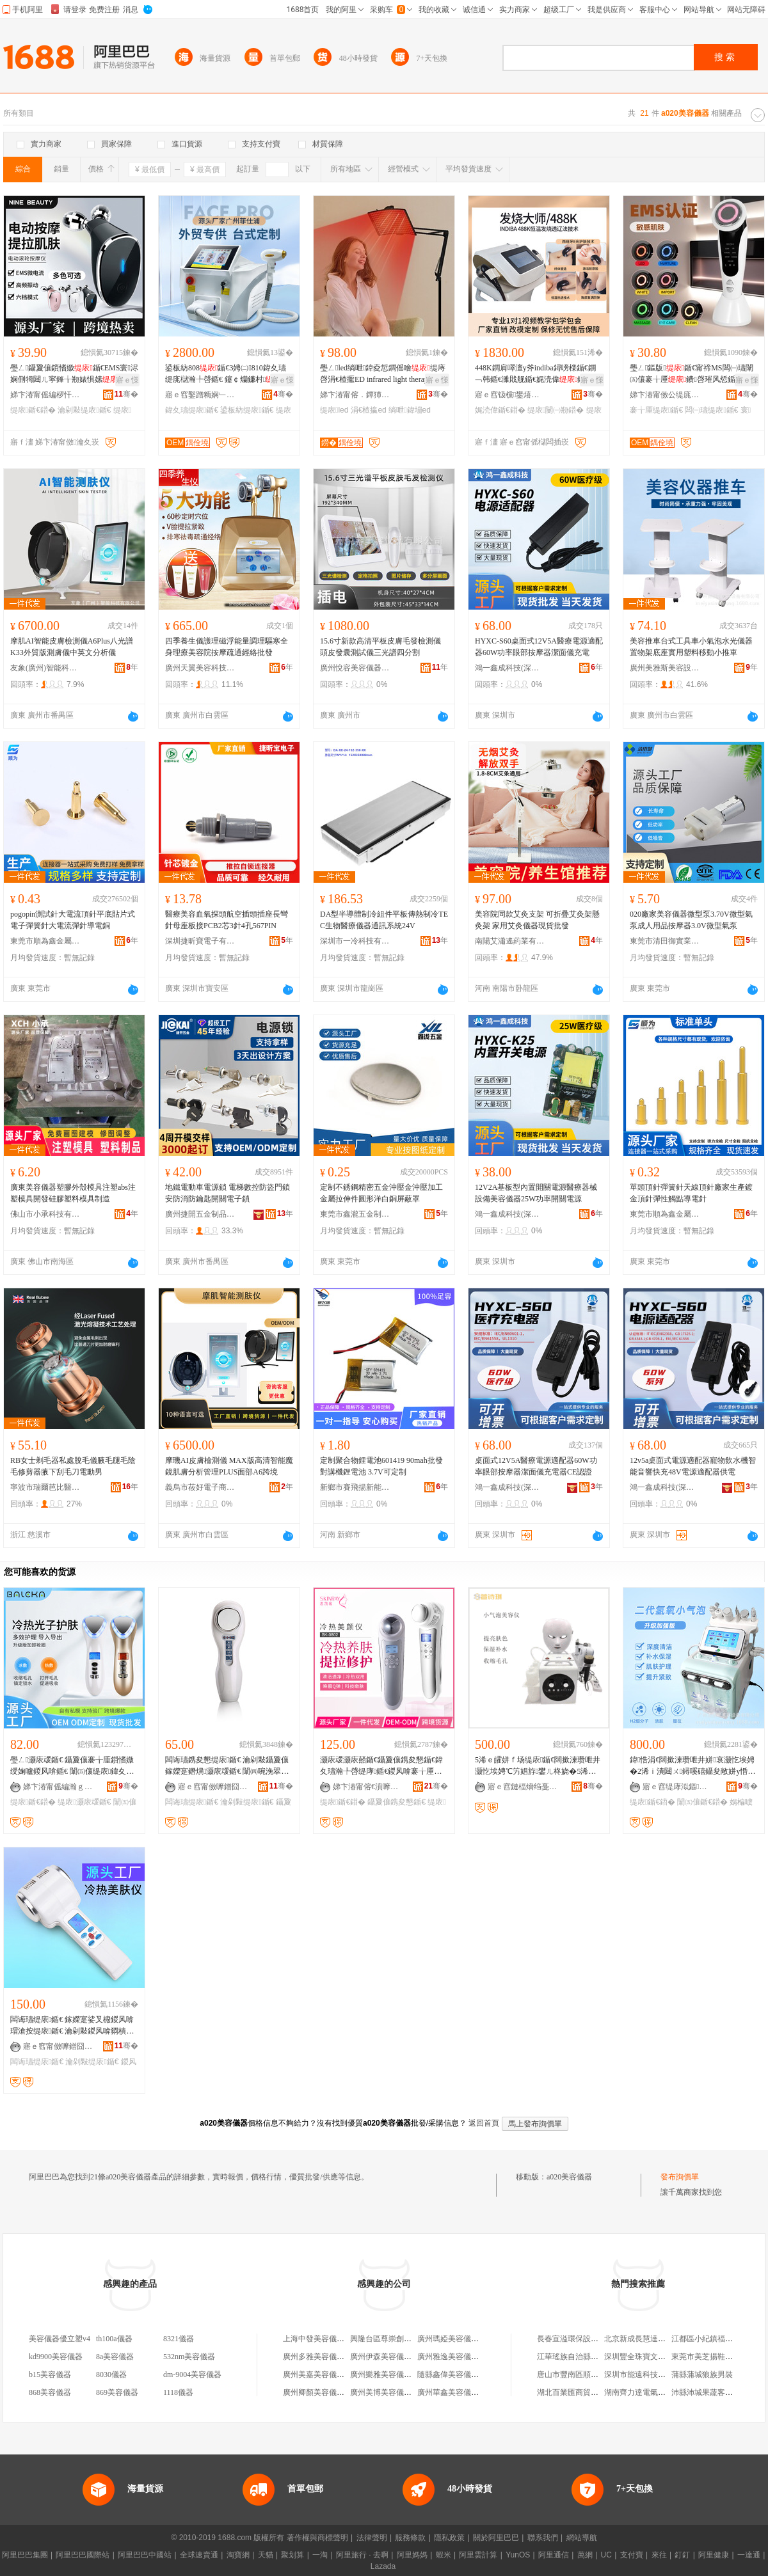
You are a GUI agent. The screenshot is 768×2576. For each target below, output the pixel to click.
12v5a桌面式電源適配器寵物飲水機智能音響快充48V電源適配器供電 (693, 1466)
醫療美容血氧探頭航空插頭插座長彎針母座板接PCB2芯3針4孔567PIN (226, 920)
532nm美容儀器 (189, 2356)
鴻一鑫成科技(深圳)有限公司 (510, 667)
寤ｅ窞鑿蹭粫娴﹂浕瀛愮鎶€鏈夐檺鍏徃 (200, 394)
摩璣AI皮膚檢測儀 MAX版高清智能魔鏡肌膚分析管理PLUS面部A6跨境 (229, 1466)
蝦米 (443, 2554)
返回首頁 (483, 2123)
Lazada (383, 2566)
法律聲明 (371, 2537)
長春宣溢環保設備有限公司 (583, 2338)
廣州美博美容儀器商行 (388, 2392)
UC (606, 2554)
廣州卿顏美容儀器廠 (317, 2392)
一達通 (748, 2554)
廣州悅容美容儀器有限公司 (355, 667)
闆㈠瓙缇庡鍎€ (711, 410)
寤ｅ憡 (127, 379)
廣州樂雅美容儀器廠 (384, 2374)
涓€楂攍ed (369, 410)
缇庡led (334, 410)
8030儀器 (111, 2374)
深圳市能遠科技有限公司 (646, 2374)
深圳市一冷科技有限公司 (355, 940)
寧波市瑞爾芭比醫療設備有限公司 (45, 1487)
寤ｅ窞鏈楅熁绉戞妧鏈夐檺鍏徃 (523, 1786)
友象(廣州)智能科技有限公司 (45, 667)
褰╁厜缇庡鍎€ (656, 410)
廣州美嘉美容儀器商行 (321, 2374)
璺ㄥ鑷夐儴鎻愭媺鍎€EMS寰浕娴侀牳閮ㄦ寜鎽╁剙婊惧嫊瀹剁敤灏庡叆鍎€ (74, 374)
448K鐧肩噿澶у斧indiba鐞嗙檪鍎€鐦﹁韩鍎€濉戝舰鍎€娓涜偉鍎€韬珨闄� (537, 374)
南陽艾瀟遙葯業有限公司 (510, 940)
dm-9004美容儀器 (192, 2374)
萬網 (585, 2554)
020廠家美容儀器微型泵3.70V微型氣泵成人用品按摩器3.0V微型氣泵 (691, 920)
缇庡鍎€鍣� (33, 410)
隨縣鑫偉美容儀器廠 (451, 2374)
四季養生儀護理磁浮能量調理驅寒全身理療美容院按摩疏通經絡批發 (226, 646)
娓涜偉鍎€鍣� (500, 410)
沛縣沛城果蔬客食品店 (709, 2392)
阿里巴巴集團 (25, 2554)
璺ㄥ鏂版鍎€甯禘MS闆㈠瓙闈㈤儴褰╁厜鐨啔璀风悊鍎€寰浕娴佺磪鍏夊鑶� (693, 374)
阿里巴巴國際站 (82, 2554)
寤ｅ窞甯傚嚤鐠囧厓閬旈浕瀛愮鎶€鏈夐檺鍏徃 (213, 1786)
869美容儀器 (117, 2392)
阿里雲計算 (478, 2554)
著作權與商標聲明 (317, 2537)
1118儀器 (178, 2392)
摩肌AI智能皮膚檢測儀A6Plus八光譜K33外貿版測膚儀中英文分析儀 (71, 646)
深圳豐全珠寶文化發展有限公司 (658, 2356)
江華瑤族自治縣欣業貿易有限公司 (594, 2356)
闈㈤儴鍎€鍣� (702, 1802)
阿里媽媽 (412, 2554)
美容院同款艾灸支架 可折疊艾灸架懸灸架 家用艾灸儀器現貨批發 (537, 920)
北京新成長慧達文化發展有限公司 (661, 2338)
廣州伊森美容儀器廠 (384, 2356)
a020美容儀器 (569, 2176)
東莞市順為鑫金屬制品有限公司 (45, 940)
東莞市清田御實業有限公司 (665, 940)
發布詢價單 (679, 2176)
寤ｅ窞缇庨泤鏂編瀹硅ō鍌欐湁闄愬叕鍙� (678, 1786)
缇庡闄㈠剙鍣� (555, 410)
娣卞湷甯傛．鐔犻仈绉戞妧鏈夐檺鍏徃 (355, 394)
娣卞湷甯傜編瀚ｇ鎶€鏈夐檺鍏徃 (58, 1786)
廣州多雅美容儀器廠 (317, 2356)
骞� (126, 394)
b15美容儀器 (50, 2374)
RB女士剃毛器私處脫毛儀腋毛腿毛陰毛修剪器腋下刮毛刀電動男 (73, 1466)
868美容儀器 (50, 2392)
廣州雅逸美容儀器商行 (455, 2356)
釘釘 (682, 2554)
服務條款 (410, 2537)
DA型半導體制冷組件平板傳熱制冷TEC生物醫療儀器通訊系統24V (384, 920)
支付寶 (631, 2554)
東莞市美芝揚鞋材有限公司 (717, 2356)
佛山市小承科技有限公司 (45, 1214)
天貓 (265, 2554)
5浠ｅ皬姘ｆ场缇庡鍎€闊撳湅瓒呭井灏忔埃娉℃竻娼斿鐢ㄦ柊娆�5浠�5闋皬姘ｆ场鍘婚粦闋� (537, 1766)
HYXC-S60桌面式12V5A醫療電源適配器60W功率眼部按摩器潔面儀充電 (539, 646)
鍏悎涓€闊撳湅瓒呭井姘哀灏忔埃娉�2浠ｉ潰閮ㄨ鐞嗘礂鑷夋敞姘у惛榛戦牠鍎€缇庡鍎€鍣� (692, 1766)
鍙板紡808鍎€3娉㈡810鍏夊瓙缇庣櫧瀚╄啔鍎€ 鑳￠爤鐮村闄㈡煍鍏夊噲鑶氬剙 (228, 374)
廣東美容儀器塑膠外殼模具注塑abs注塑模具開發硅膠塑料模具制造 (73, 1193)
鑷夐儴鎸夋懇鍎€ (396, 1802)
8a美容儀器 (115, 2356)
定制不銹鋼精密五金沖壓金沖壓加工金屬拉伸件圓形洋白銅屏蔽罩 (381, 1193)
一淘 (320, 2554)
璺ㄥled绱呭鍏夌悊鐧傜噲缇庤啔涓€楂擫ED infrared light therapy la (382, 373)
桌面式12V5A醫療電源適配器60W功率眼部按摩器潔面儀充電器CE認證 (536, 1466)
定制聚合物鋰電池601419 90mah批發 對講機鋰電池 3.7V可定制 (381, 1466)
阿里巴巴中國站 (145, 2554)
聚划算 (292, 2554)
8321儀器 (178, 2338)
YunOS (518, 2554)
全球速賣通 (199, 2554)
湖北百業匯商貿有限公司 (579, 2392)
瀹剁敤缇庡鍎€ (84, 410)
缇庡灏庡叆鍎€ (84, 1802)
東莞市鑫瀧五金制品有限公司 (355, 1214)
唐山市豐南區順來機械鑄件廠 (587, 2374)
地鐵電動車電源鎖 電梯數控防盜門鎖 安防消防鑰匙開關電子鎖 (227, 1193)
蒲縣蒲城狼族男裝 (702, 2374)
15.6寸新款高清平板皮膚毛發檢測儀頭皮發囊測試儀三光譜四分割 (380, 646)
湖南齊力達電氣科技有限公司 (654, 2392)
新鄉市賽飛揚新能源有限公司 (355, 1487)
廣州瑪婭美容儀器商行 (455, 2338)
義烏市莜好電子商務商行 (200, 1487)
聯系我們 (542, 2537)
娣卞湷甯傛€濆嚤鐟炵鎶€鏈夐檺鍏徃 (368, 1786)
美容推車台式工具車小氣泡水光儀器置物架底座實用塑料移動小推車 (691, 646)
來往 (659, 2554)
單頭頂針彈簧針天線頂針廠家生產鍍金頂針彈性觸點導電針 (691, 1193)
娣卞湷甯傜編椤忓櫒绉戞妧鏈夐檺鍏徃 (45, 394)
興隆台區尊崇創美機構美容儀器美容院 (415, 2338)
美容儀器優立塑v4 (59, 2338)
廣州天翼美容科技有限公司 (200, 667)
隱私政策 (449, 2537)
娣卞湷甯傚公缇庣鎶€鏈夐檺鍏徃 (665, 394)
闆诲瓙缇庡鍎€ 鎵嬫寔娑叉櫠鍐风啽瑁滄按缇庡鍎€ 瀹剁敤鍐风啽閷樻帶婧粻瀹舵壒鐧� (72, 2026)
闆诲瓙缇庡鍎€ (191, 1802)
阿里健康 (713, 2554)
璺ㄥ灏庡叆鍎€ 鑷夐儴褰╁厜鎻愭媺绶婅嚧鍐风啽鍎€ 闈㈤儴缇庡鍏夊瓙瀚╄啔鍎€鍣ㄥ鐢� (72, 1766)
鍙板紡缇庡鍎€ (246, 410)
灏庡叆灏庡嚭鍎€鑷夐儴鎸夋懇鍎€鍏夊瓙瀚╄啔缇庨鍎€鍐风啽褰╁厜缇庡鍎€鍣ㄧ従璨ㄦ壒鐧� (381, 1766)
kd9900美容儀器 (56, 2356)
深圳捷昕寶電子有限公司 (200, 940)
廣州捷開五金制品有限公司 (200, 1214)
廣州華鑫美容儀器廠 (451, 2392)
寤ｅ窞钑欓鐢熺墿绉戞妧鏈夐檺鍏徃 (510, 394)
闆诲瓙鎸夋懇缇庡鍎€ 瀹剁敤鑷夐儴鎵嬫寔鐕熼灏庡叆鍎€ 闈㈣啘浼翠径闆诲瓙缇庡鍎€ (227, 1766)
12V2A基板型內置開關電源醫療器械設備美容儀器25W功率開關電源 (536, 1193)
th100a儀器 (114, 2338)
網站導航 (581, 2537)
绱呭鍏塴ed (409, 410)
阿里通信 (553, 2554)
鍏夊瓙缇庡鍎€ (191, 410)
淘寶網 (238, 2554)
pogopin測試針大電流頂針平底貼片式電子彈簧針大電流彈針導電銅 (72, 920)
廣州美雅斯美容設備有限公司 (665, 667)
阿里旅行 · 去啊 (362, 2554)
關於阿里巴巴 (496, 2537)
